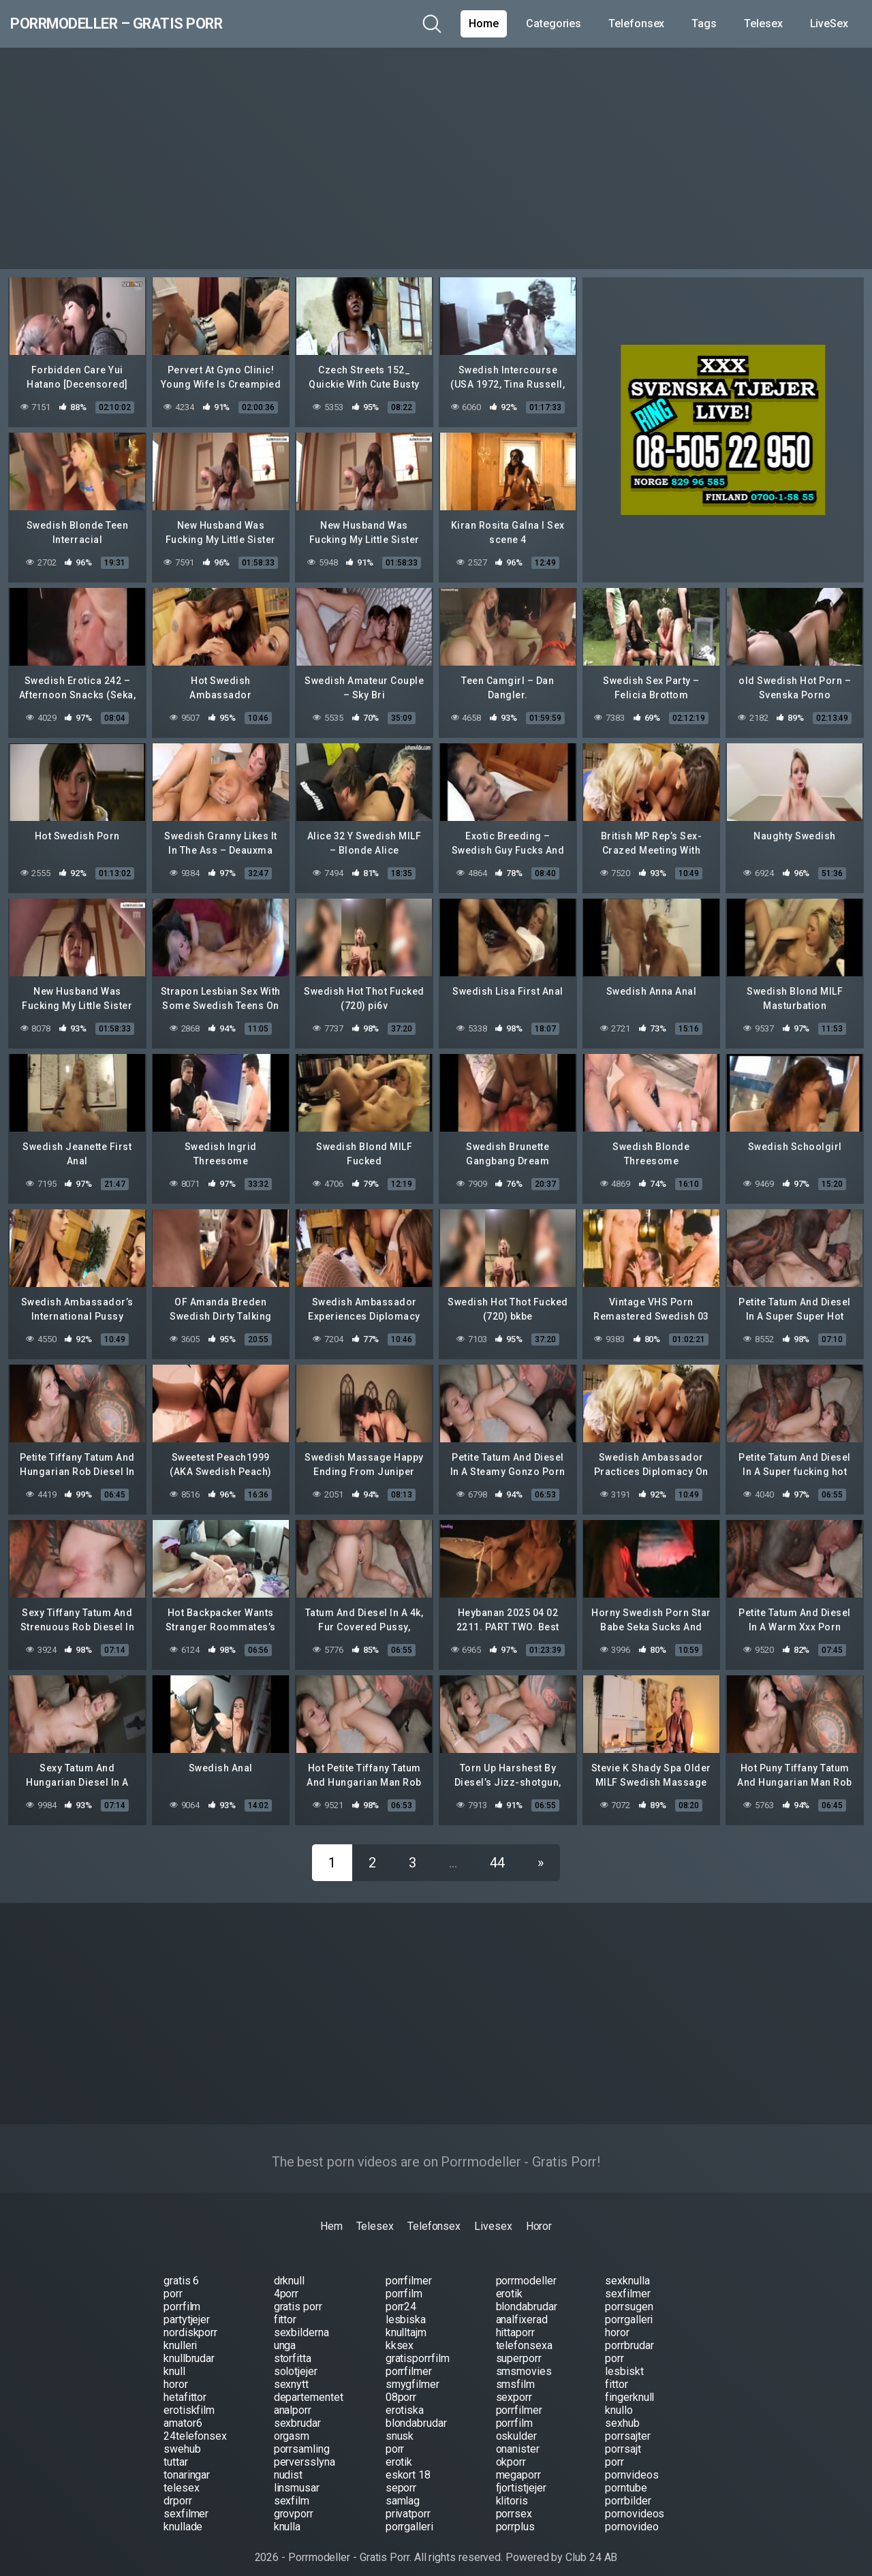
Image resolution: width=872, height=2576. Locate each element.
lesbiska (406, 2309)
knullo (619, 2399)
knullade (183, 2516)
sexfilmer (627, 2283)
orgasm (292, 2425)
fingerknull (629, 2386)
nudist (288, 2464)
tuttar (176, 2451)
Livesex (493, 2215)
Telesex (763, 23)
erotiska (405, 2399)
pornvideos (631, 2464)
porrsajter (627, 2425)
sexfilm (291, 2490)
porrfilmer (409, 2270)
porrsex (514, 2503)
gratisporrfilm (418, 2348)
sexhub (622, 2412)
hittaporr (515, 2322)
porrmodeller (526, 2270)
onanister (518, 2438)
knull (174, 2361)
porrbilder (628, 2490)
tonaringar (187, 2464)
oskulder (516, 2425)
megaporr (518, 2464)
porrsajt (622, 2438)
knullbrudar (189, 2348)
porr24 (401, 2296)
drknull (289, 2270)
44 (497, 1852)
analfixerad (522, 2309)
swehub (182, 2438)
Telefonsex (636, 23)
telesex (181, 2477)
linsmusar (297, 2477)
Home (484, 23)
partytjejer (187, 2309)
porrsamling (302, 2438)
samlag (403, 2490)
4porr (286, 2283)
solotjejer (295, 2361)
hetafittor (185, 2386)
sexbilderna (301, 2322)
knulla (287, 2516)
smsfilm (515, 2374)
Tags (704, 23)
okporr (511, 2451)
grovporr (293, 2503)
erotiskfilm (189, 2399)
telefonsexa (524, 2335)
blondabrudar (526, 2296)
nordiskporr (190, 2322)
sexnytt (291, 2374)
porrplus (515, 2516)
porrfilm (404, 2283)
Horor (539, 2215)
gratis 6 (181, 2270)
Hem (331, 2215)
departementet (308, 2386)
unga (285, 2335)
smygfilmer (412, 2374)
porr (173, 2283)
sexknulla (627, 2270)
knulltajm (406, 2322)
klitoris (512, 2490)
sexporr (514, 2386)
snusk (400, 2425)
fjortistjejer (521, 2477)
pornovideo (631, 2516)
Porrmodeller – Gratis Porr (151, 23)
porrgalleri (629, 2309)
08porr (401, 2386)
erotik (509, 2283)
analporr (292, 2399)
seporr (401, 2477)
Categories (553, 23)
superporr (519, 2348)
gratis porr (298, 2296)
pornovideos (634, 2503)
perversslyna (304, 2451)
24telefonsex (195, 2425)
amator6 (183, 2412)
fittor (285, 2309)
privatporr (408, 2503)
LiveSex (829, 23)
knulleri (180, 2335)
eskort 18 (408, 2464)
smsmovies (524, 2361)
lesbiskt (624, 2361)
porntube (626, 2477)
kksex (400, 2335)
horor (617, 2322)
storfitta (292, 2348)
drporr (178, 2490)
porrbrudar (629, 2335)
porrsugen (629, 2296)
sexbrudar (297, 2412)
